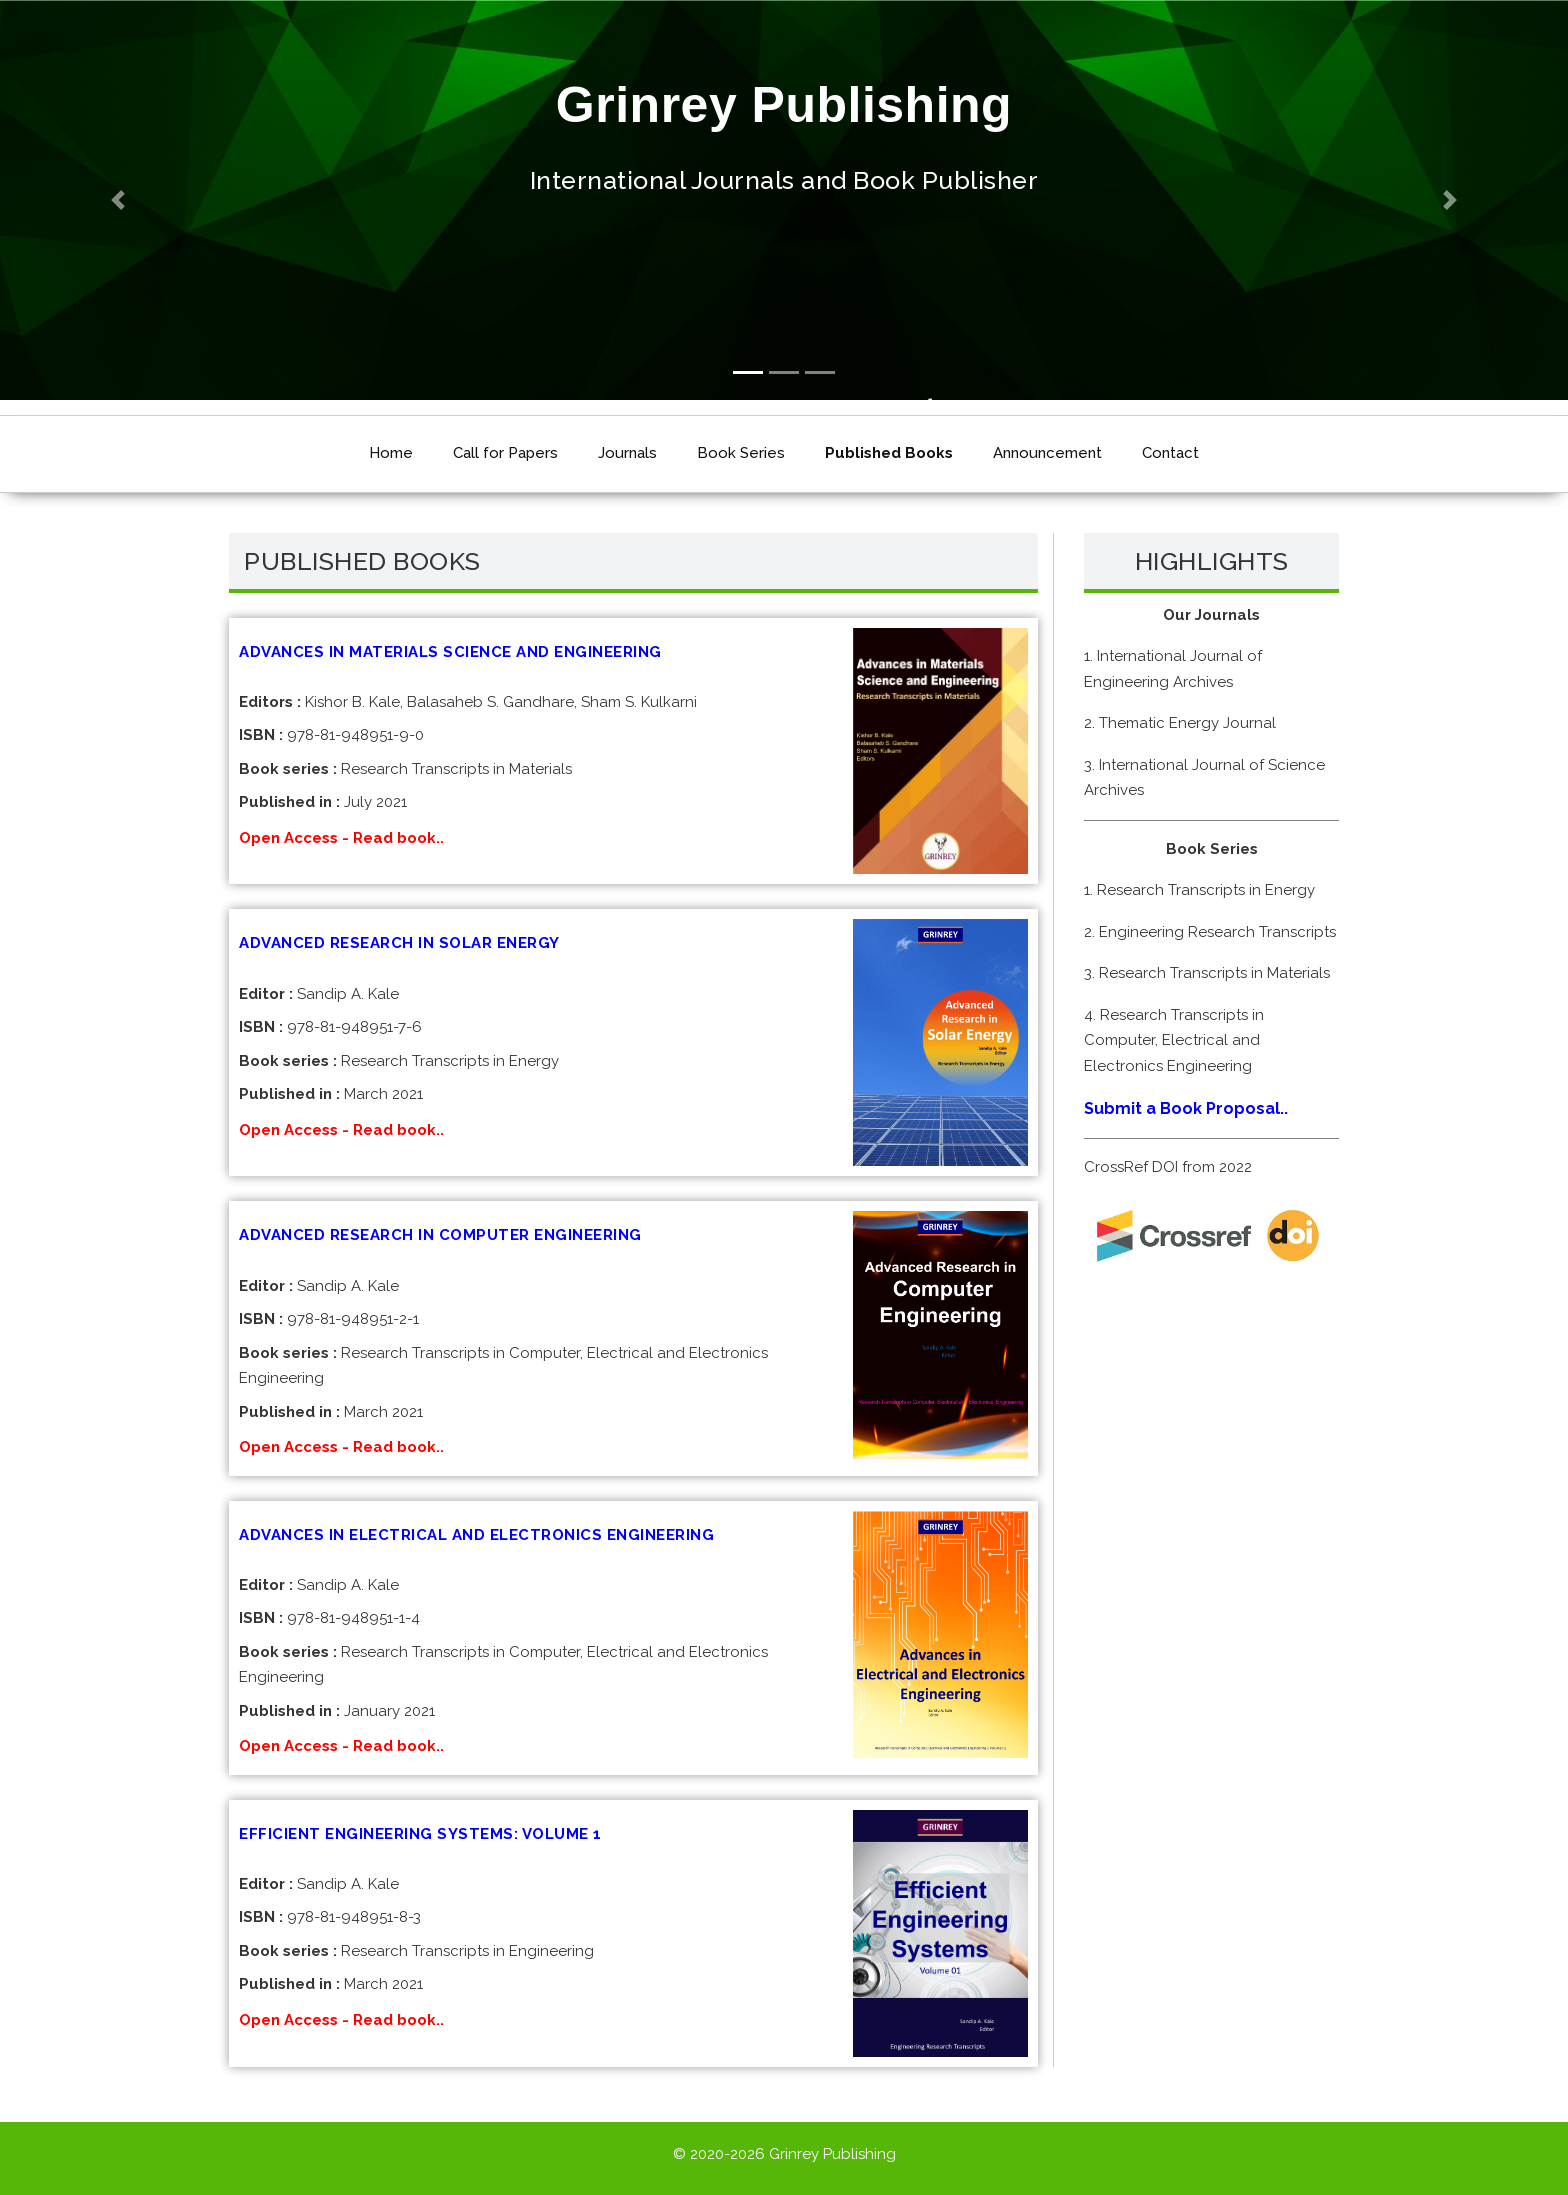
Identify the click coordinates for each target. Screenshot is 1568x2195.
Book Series (741, 453)
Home (391, 453)
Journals (627, 453)
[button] (117, 200)
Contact (1170, 453)
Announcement (1047, 453)
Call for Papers (505, 453)
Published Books (889, 453)
